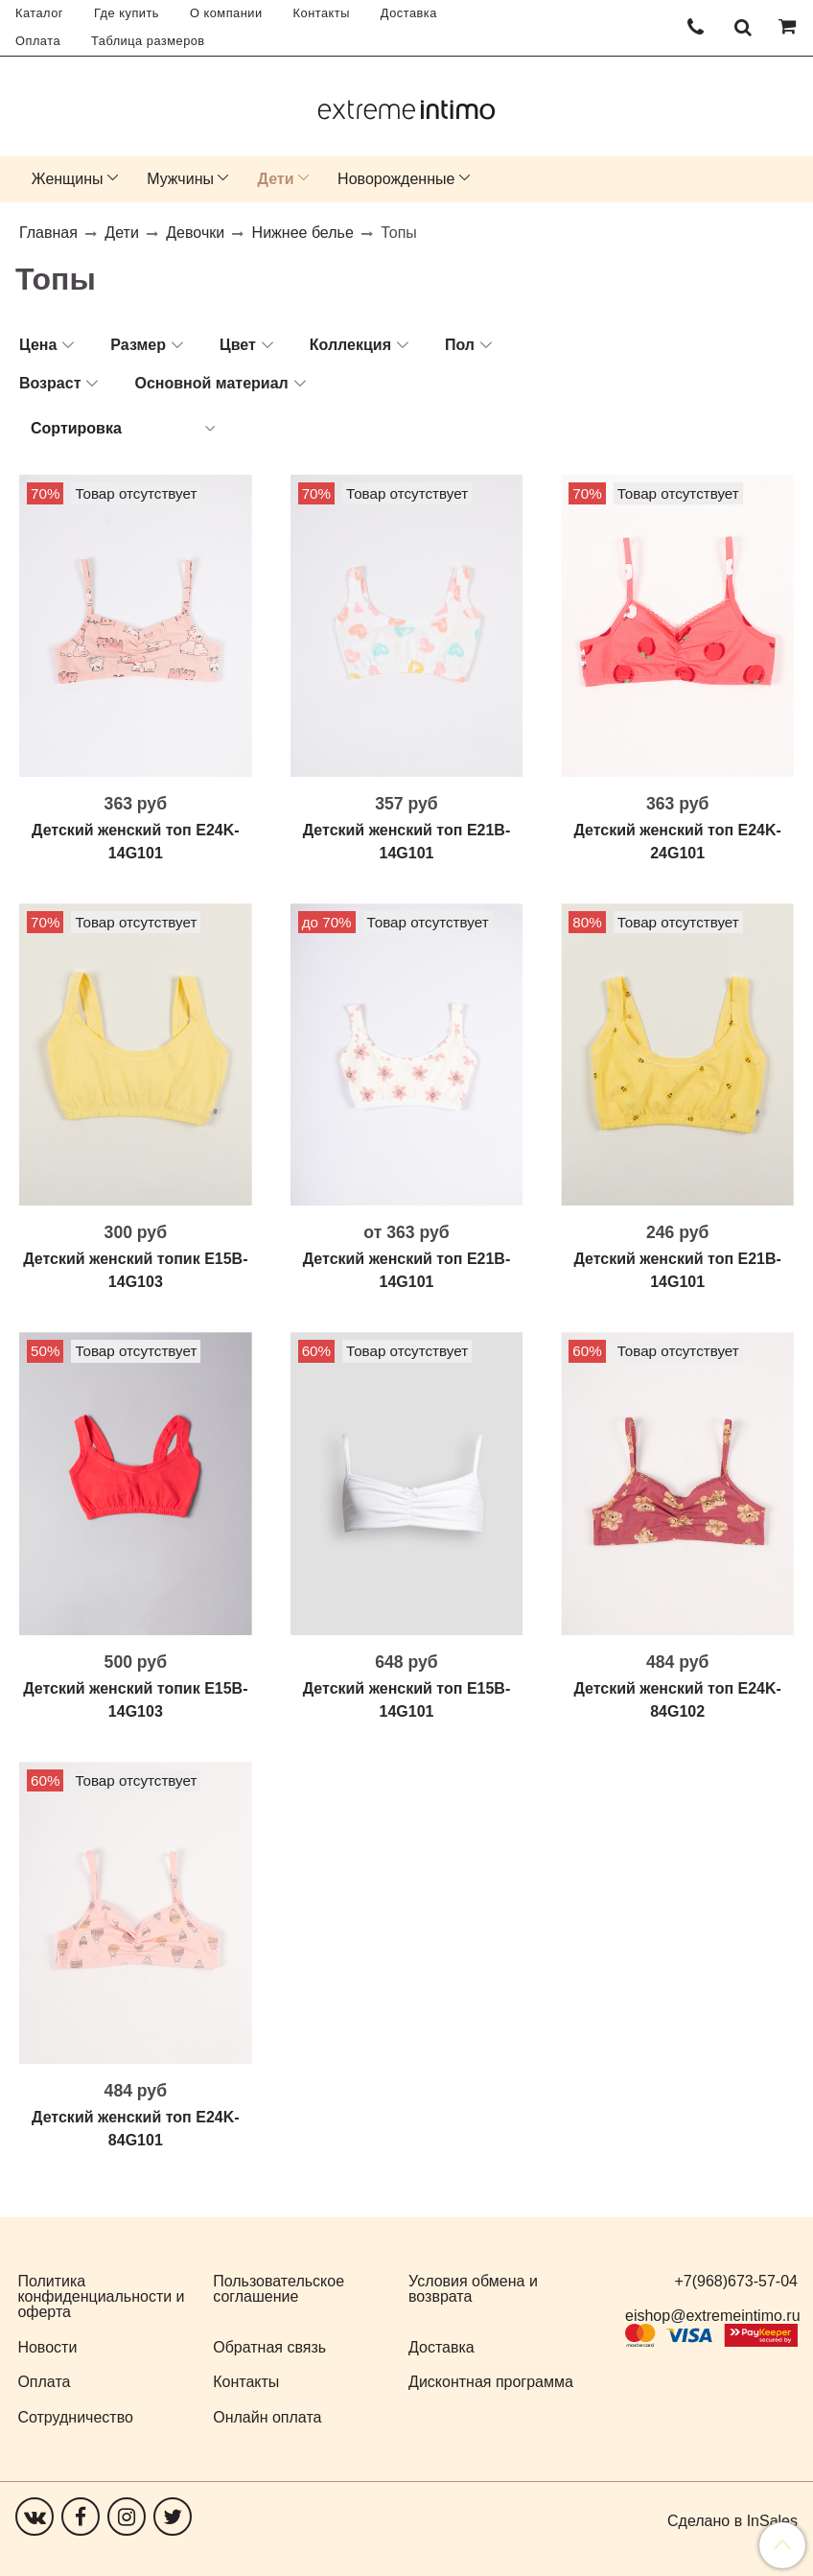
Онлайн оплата (267, 2417)
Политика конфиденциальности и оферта (100, 2296)
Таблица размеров (148, 41)
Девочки (195, 232)
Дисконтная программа (490, 2382)
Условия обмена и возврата (473, 2289)
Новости (47, 2347)
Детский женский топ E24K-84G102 (677, 1700)
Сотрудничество (75, 2417)
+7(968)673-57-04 (736, 2281)
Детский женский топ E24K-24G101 (677, 841)
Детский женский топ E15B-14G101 (407, 1700)
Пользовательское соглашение (278, 2289)
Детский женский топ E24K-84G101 (136, 2128)
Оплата (37, 41)
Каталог (39, 13)
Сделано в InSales (732, 2521)
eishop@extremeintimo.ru (713, 2315)
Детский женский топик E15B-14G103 (135, 1270)
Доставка (409, 13)
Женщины (68, 179)
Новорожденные (395, 179)
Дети (276, 179)
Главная (48, 232)
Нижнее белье (303, 232)
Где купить (126, 13)
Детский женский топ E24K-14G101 (136, 841)
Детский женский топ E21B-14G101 (407, 841)
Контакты (321, 13)
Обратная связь (269, 2347)
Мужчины (180, 179)
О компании (226, 13)
